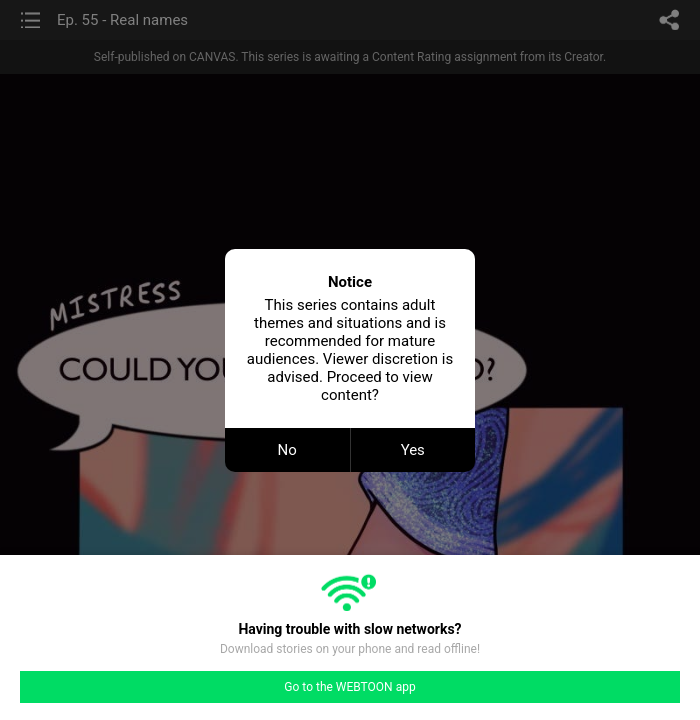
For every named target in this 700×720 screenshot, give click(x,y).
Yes (413, 450)
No (287, 450)
